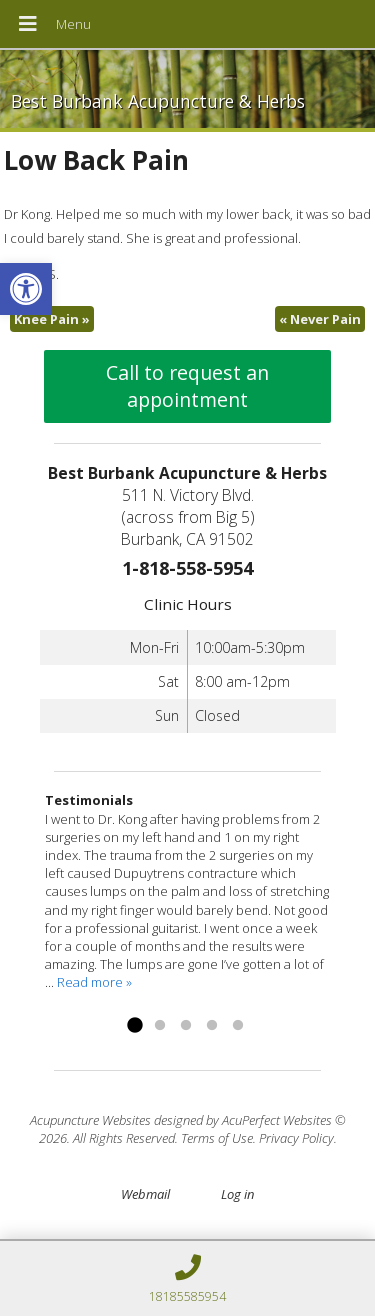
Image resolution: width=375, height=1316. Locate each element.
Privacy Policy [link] (296, 1138)
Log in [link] (237, 1194)
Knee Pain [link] (52, 319)
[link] (26, 289)
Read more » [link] (94, 982)
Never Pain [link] (320, 319)
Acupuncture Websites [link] (90, 1120)
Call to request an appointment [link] (187, 386)
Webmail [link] (145, 1194)
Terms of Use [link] (217, 1138)
